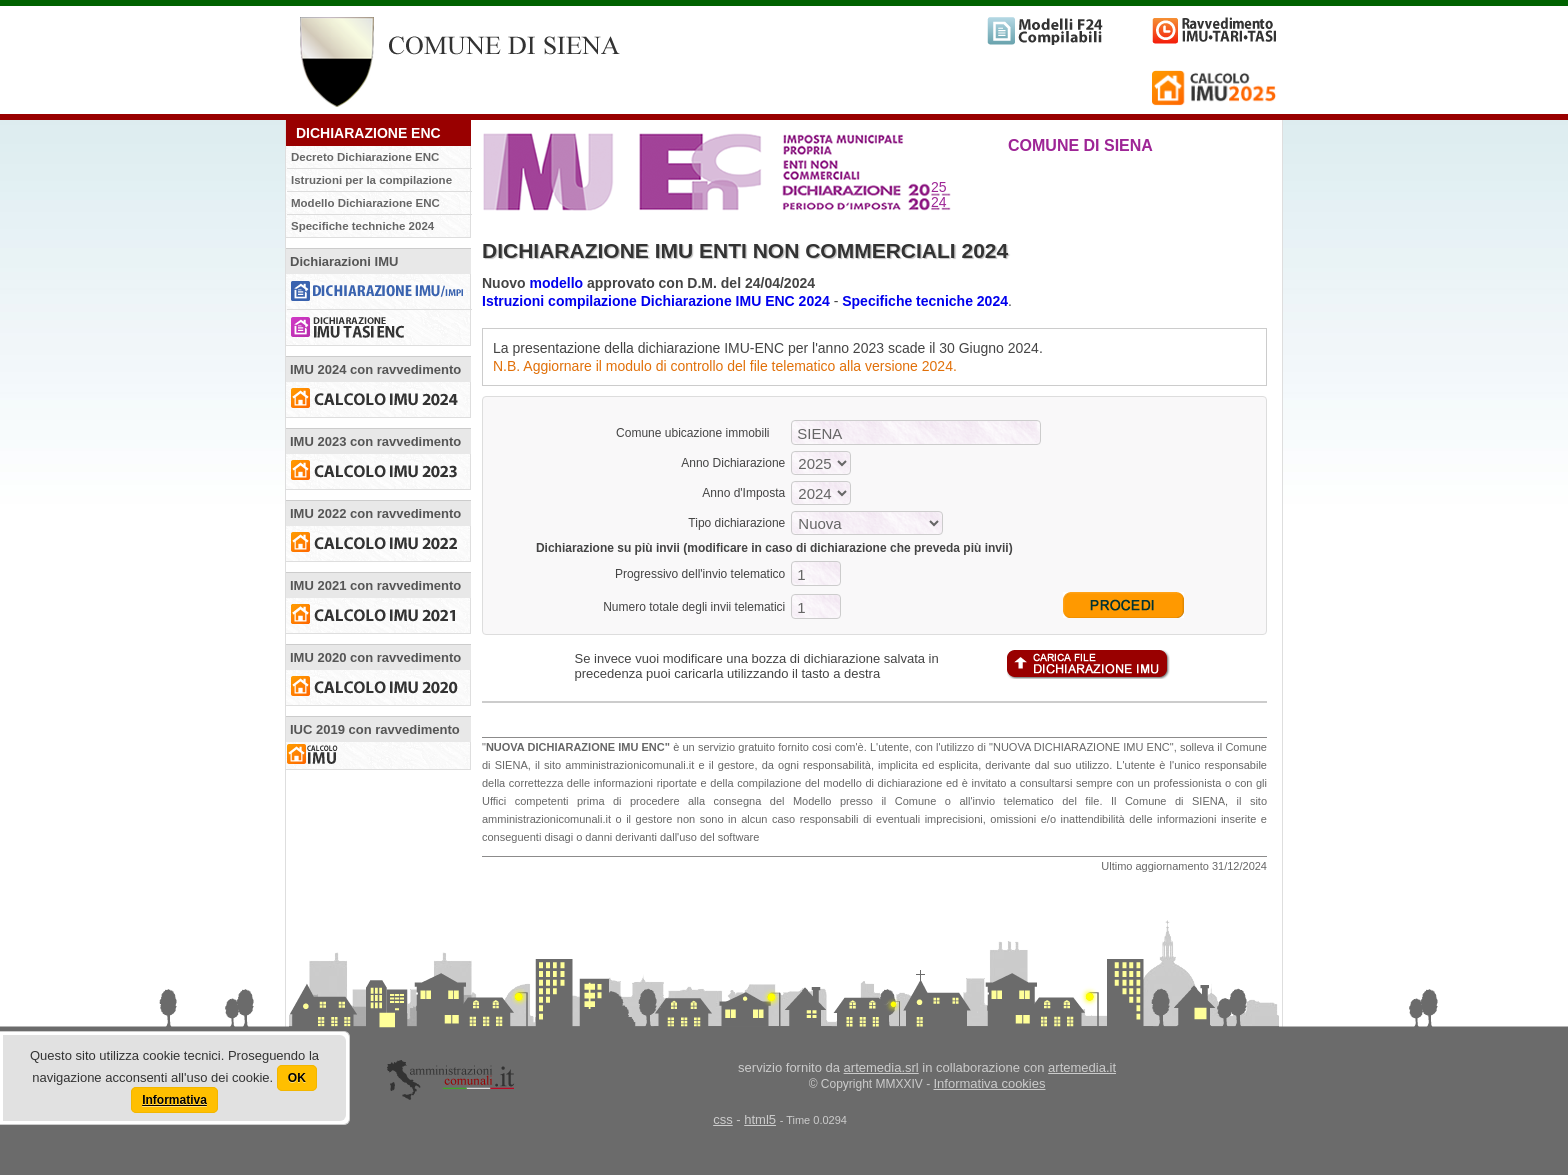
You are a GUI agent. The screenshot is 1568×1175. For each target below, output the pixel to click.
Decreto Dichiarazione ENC (365, 157)
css (723, 1119)
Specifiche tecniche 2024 (925, 301)
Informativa (174, 1100)
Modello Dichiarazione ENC (365, 203)
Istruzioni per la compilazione (371, 180)
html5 (760, 1119)
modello (556, 283)
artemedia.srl (881, 1067)
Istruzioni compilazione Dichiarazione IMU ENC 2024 (656, 301)
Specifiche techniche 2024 (362, 226)
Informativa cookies (990, 1083)
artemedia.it (1082, 1067)
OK (297, 1078)
